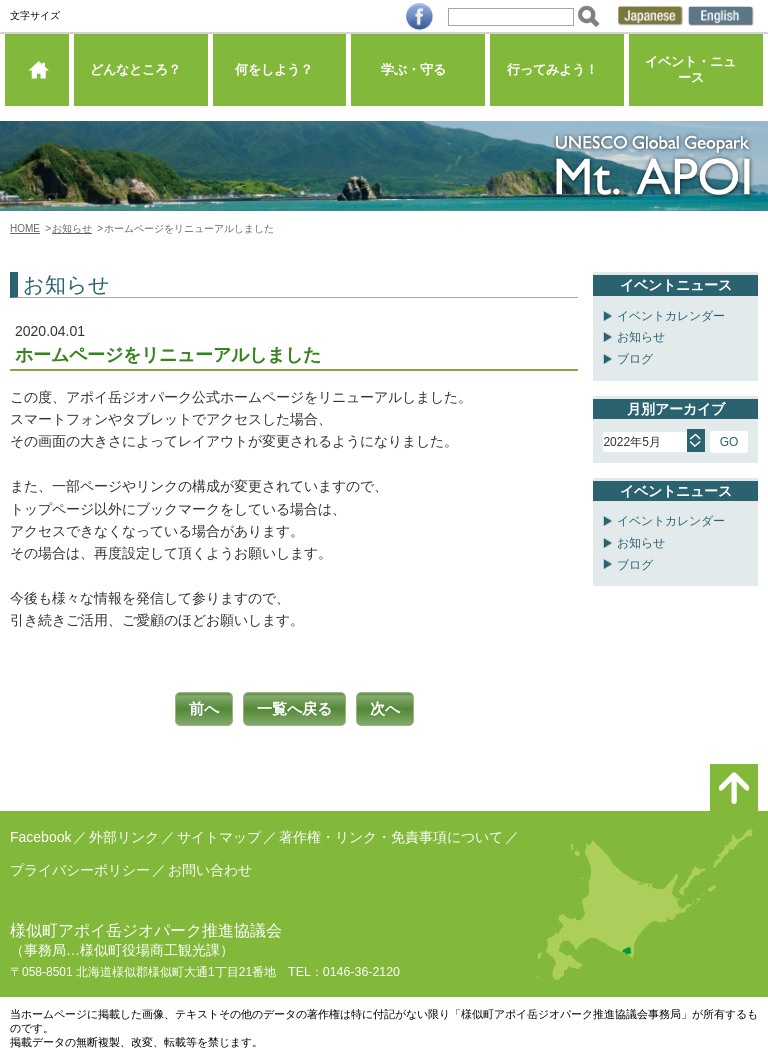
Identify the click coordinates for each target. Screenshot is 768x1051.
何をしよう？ (279, 74)
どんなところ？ (140, 74)
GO (729, 442)
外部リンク (124, 834)
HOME (25, 228)
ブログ (635, 359)
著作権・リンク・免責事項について (391, 834)
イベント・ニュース (696, 74)
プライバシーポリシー (80, 866)
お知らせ (72, 228)
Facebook (40, 834)
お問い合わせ (210, 866)
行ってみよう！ (557, 74)
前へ (196, 707)
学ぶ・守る (418, 74)
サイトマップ (219, 834)
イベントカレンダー (671, 316)
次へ (392, 707)
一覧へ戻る (294, 707)
